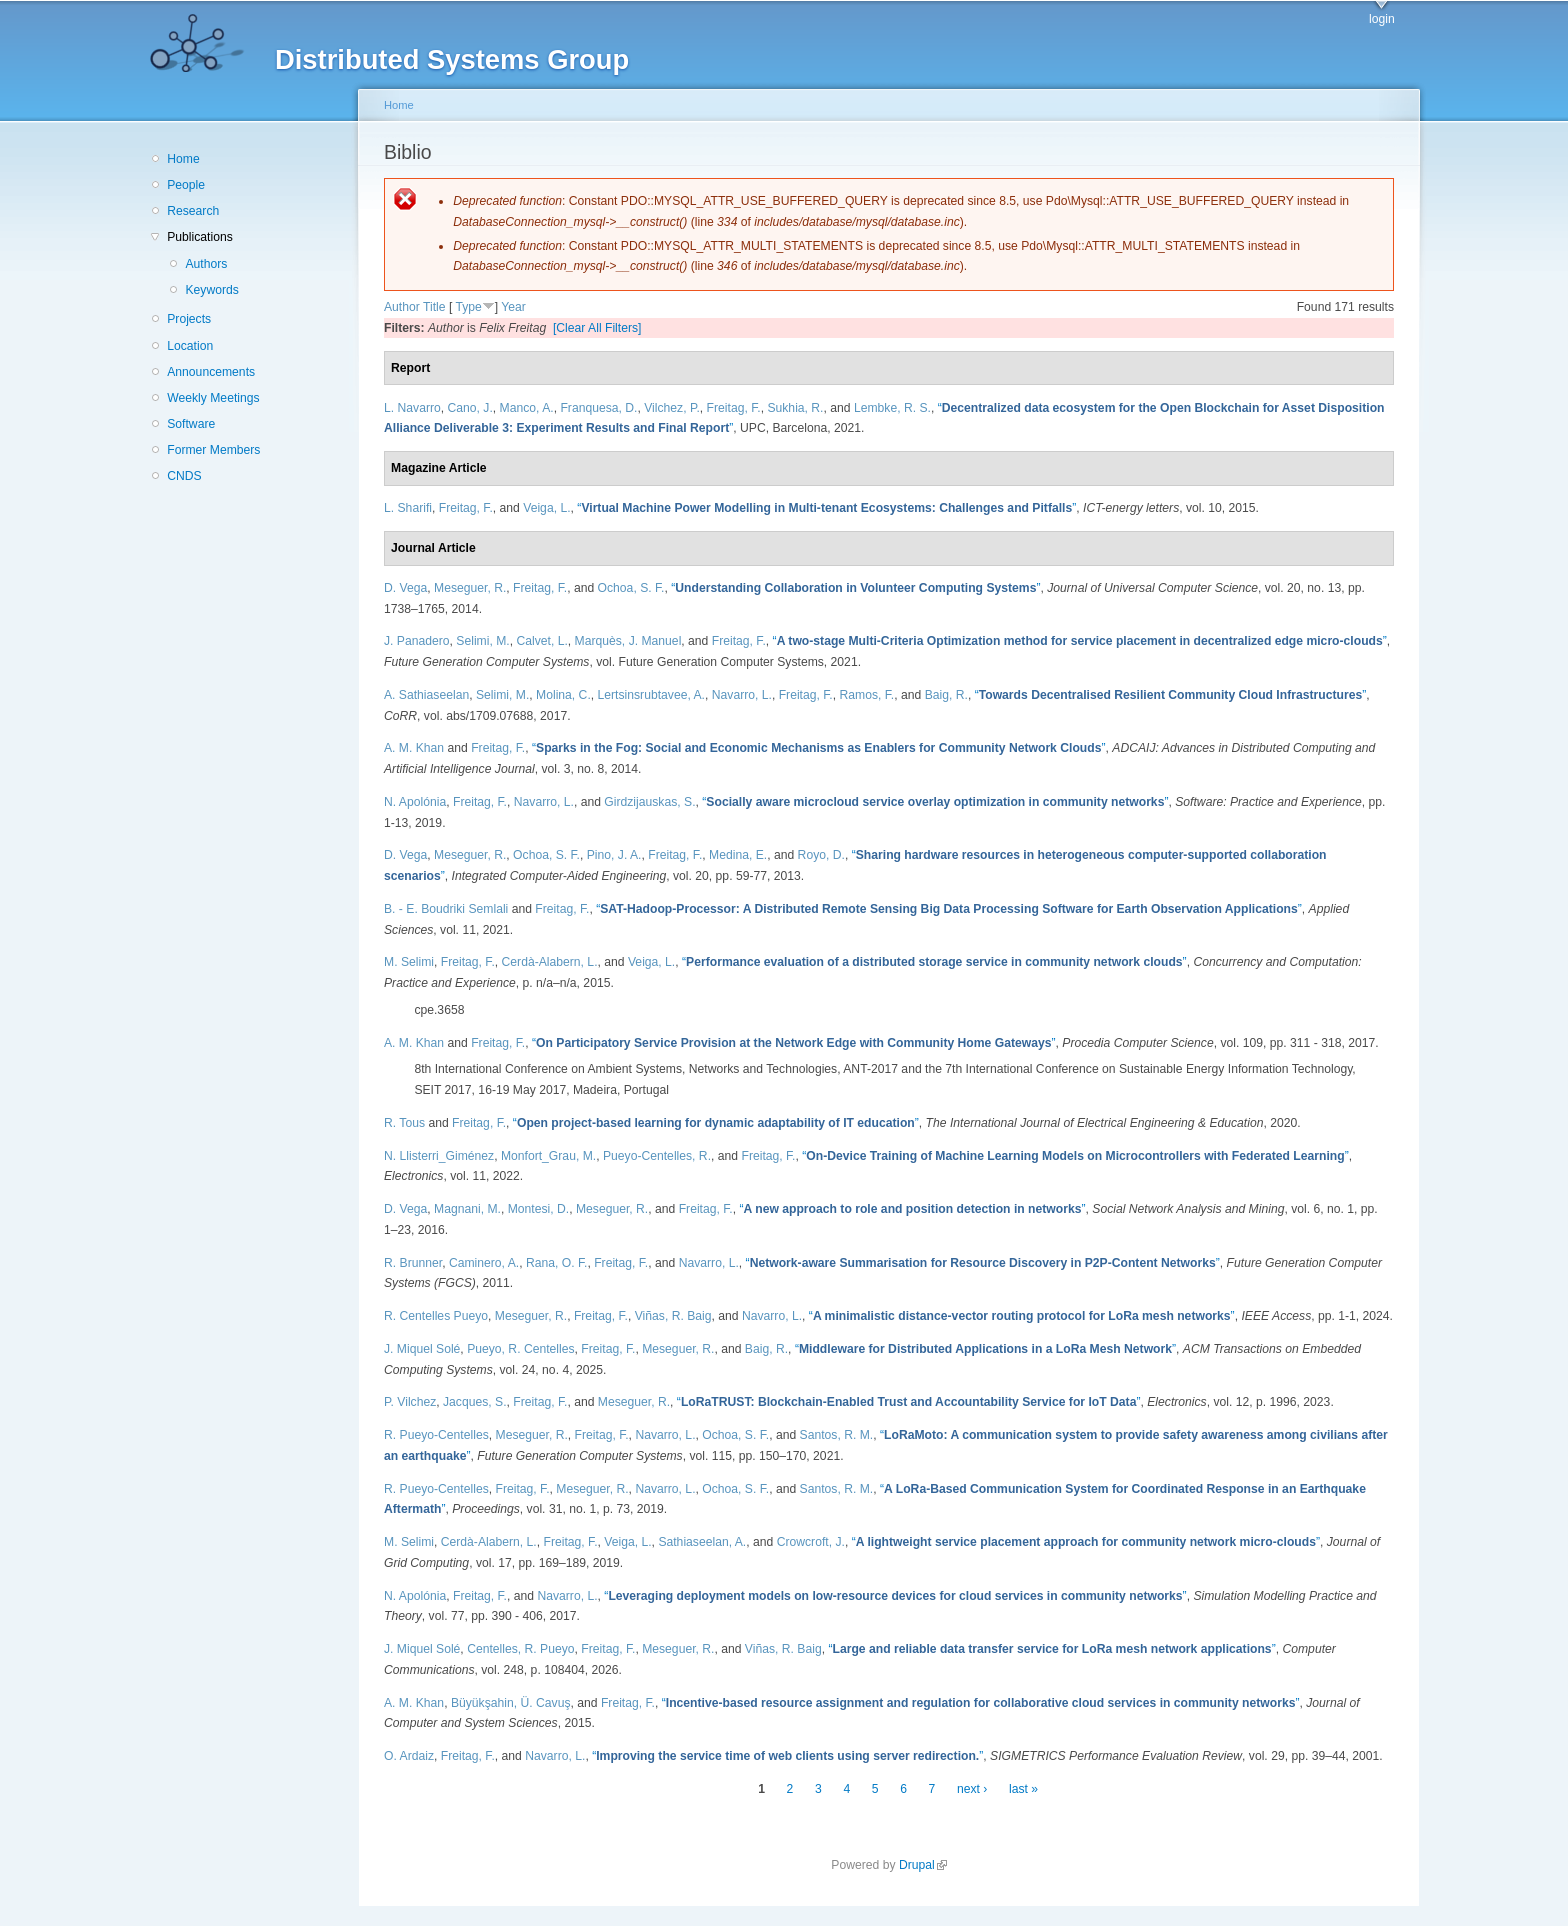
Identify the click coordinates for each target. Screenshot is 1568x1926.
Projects (189, 319)
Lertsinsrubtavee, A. (651, 695)
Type (468, 307)
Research (193, 211)
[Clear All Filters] (597, 328)
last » (1023, 1789)
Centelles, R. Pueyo (520, 1649)
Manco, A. (527, 408)
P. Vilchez (410, 1402)
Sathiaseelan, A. (702, 1542)
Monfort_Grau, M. (548, 1156)
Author (402, 307)
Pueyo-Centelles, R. (657, 1156)
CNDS (184, 476)
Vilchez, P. (672, 408)
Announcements (211, 372)
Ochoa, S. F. (631, 588)
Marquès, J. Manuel (628, 641)
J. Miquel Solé (422, 1349)
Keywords (211, 290)
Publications (200, 237)
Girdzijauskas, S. (649, 802)
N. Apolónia (415, 802)
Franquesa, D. (598, 408)
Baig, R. (946, 695)
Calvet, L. (541, 641)
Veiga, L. (546, 508)
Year (513, 307)
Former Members (213, 450)
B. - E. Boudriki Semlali (446, 909)
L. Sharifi (408, 508)
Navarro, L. (742, 695)
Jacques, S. (475, 1402)
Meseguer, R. (470, 588)
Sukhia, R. (795, 408)
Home (183, 159)
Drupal (923, 1865)
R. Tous (404, 1123)
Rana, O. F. (556, 1263)
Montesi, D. (538, 1209)
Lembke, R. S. (892, 408)
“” (826, 508)
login (1382, 19)
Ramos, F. (866, 695)
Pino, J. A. (614, 855)
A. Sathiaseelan (426, 695)
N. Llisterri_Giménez (439, 1156)
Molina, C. (563, 695)
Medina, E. (738, 855)
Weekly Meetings (213, 398)
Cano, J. (470, 408)
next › (972, 1789)
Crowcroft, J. (811, 1542)
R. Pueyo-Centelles (436, 1435)
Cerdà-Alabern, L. (550, 962)
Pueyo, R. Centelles (520, 1349)
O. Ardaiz (409, 1756)
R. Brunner (413, 1263)
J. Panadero (417, 641)
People (186, 185)
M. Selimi (409, 962)
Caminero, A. (484, 1263)
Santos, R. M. (837, 1435)
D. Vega (405, 588)
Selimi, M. (482, 641)
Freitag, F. (734, 408)
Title (434, 307)
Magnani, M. (467, 1209)
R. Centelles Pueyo (436, 1316)
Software (191, 424)
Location (190, 346)
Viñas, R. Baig (673, 1316)
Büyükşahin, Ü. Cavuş (511, 1703)
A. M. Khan (414, 748)
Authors (206, 264)
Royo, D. (821, 855)
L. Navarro (412, 408)
